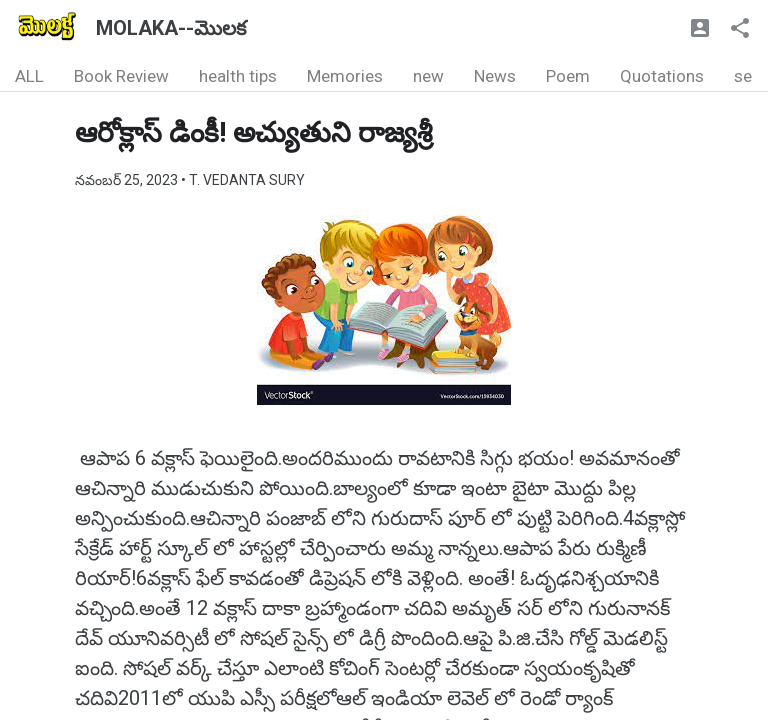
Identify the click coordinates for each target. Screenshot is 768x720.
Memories (345, 76)
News (495, 76)
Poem (568, 76)
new (428, 76)
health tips (238, 76)
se (743, 76)
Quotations (662, 76)
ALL (29, 76)
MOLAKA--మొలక (171, 28)
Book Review (121, 76)
